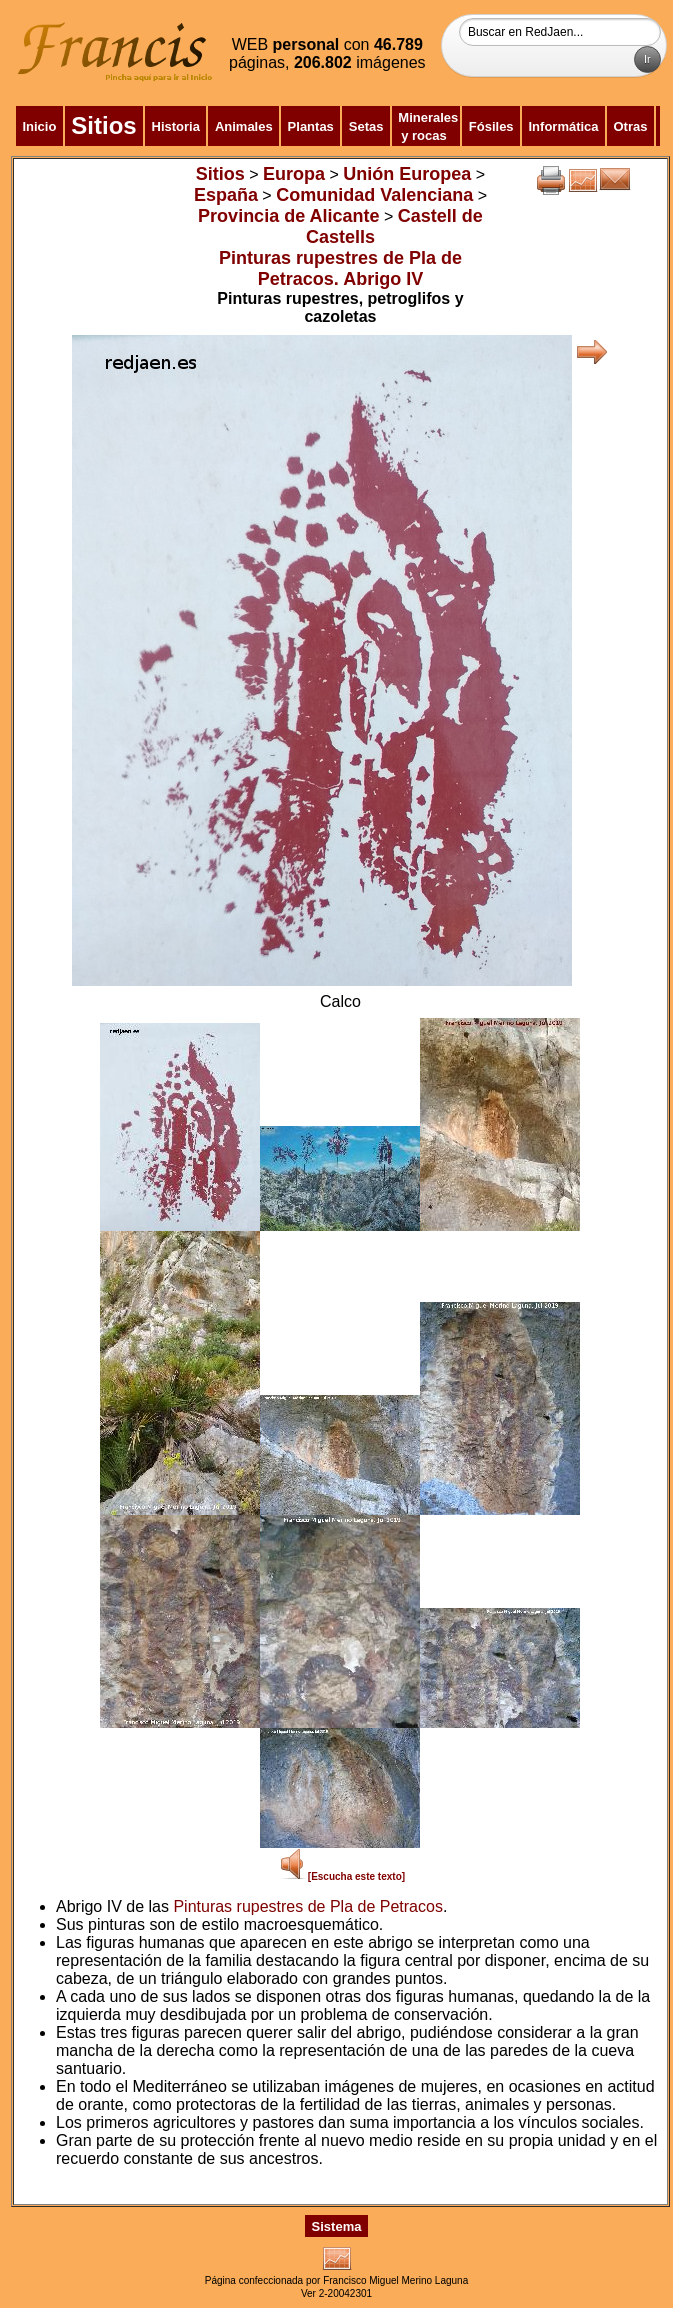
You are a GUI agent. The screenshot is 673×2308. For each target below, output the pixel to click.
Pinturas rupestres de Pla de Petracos (307, 1906)
